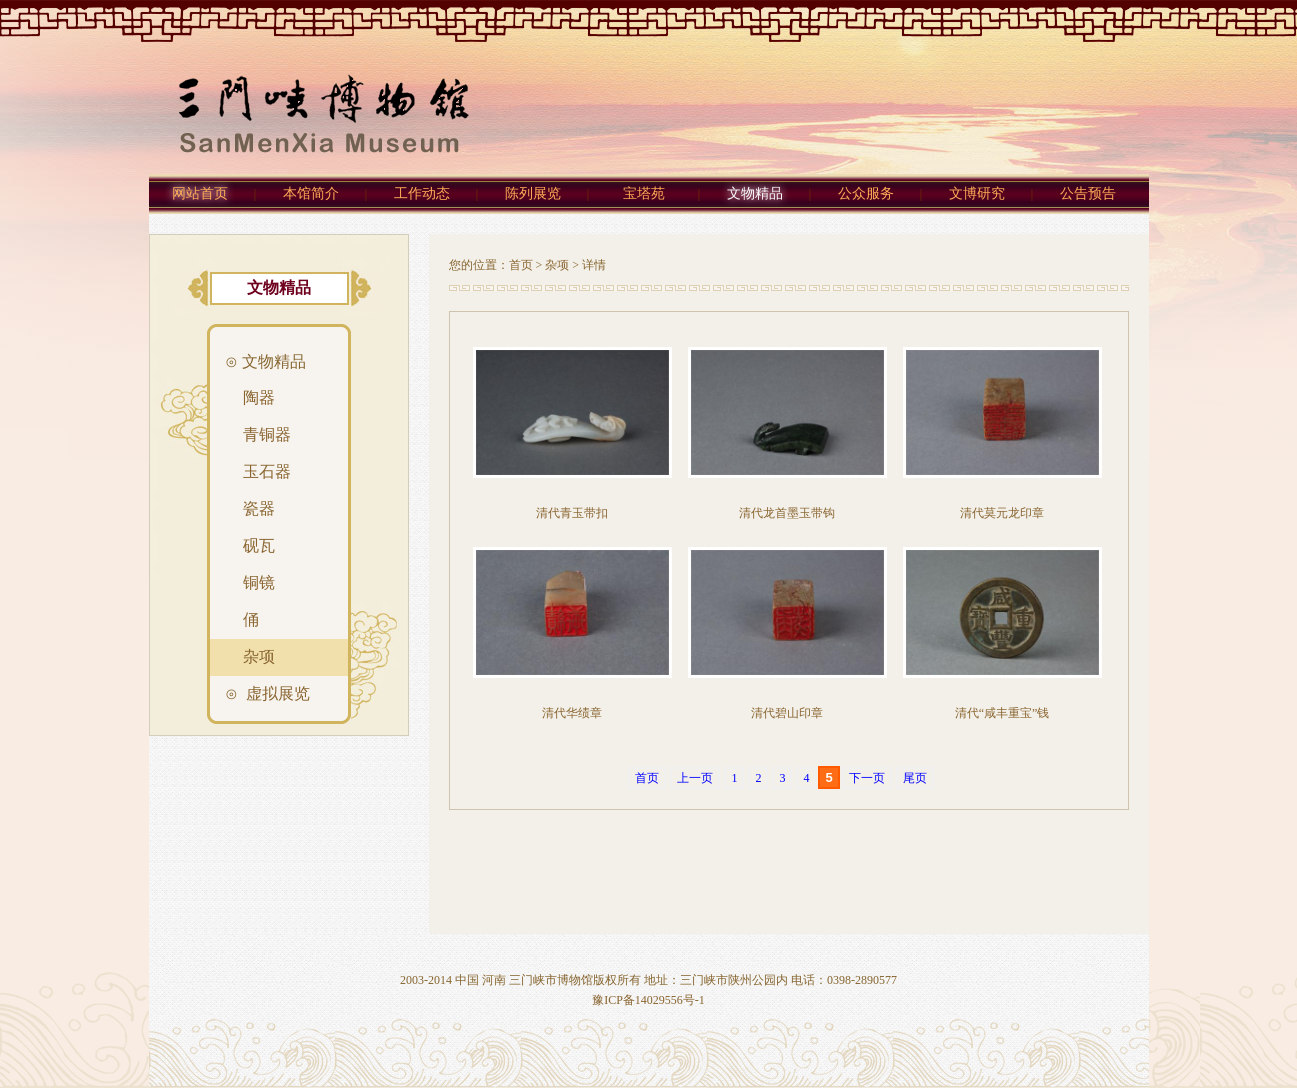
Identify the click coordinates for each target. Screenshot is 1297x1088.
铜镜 (255, 582)
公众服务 (866, 193)
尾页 (915, 778)
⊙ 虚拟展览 (267, 693)
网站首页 (200, 193)
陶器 (255, 397)
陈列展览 (533, 193)
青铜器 (263, 434)
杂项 (557, 265)
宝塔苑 (644, 193)
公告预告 (1088, 193)
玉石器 (263, 471)
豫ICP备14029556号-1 (648, 1000)
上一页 (695, 778)
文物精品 (755, 193)
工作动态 (422, 193)
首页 (521, 265)
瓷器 (255, 508)
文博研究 (977, 193)
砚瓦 (255, 545)
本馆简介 (311, 193)
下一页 (867, 778)
